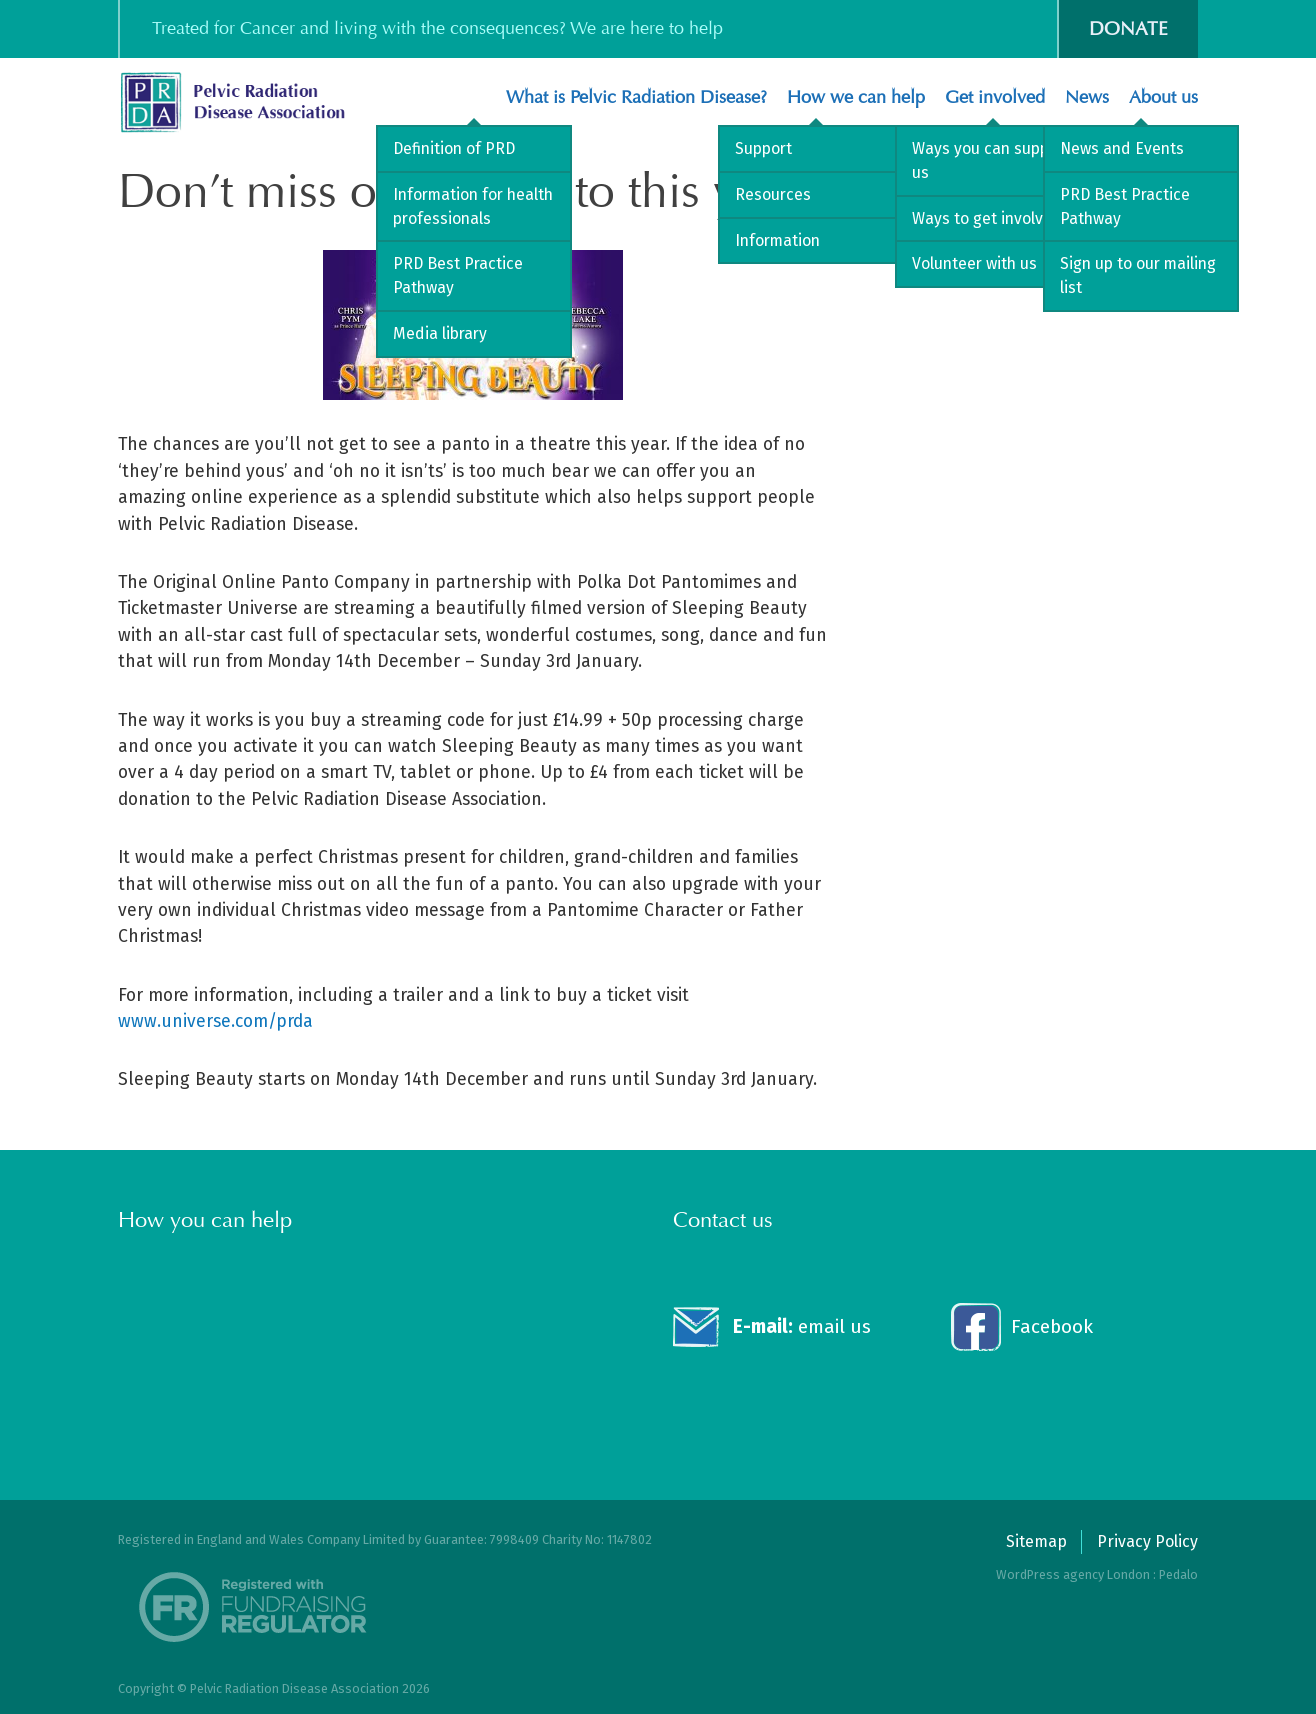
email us (802, 1326)
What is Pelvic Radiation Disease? (636, 97)
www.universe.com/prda (215, 1021)
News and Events (1122, 148)
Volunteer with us (974, 263)
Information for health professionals (473, 206)
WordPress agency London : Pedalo (1097, 1574)
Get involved (995, 97)
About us (1163, 97)
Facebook (1052, 1326)
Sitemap (1036, 1541)
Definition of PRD (454, 148)
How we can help (856, 97)
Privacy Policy (1147, 1541)
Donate (1128, 28)
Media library (440, 333)
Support (763, 148)
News (1087, 97)
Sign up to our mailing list (1138, 275)
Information (777, 240)
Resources (773, 194)
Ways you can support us (991, 160)
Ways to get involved (987, 218)
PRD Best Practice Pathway (458, 275)
